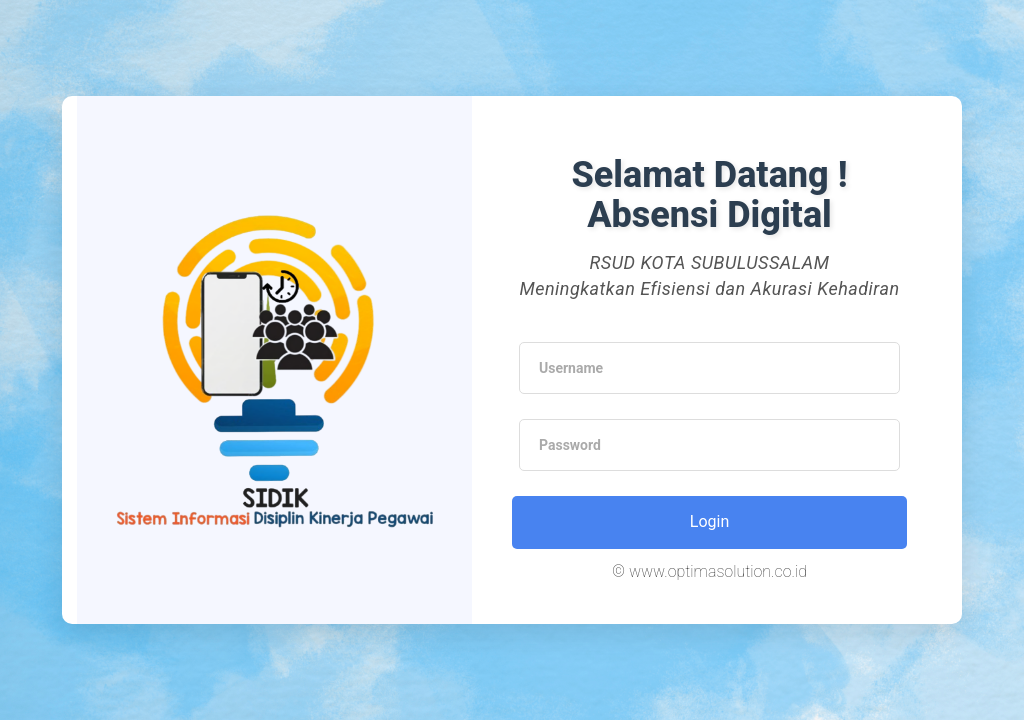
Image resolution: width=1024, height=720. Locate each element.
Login (709, 521)
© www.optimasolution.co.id (709, 571)
